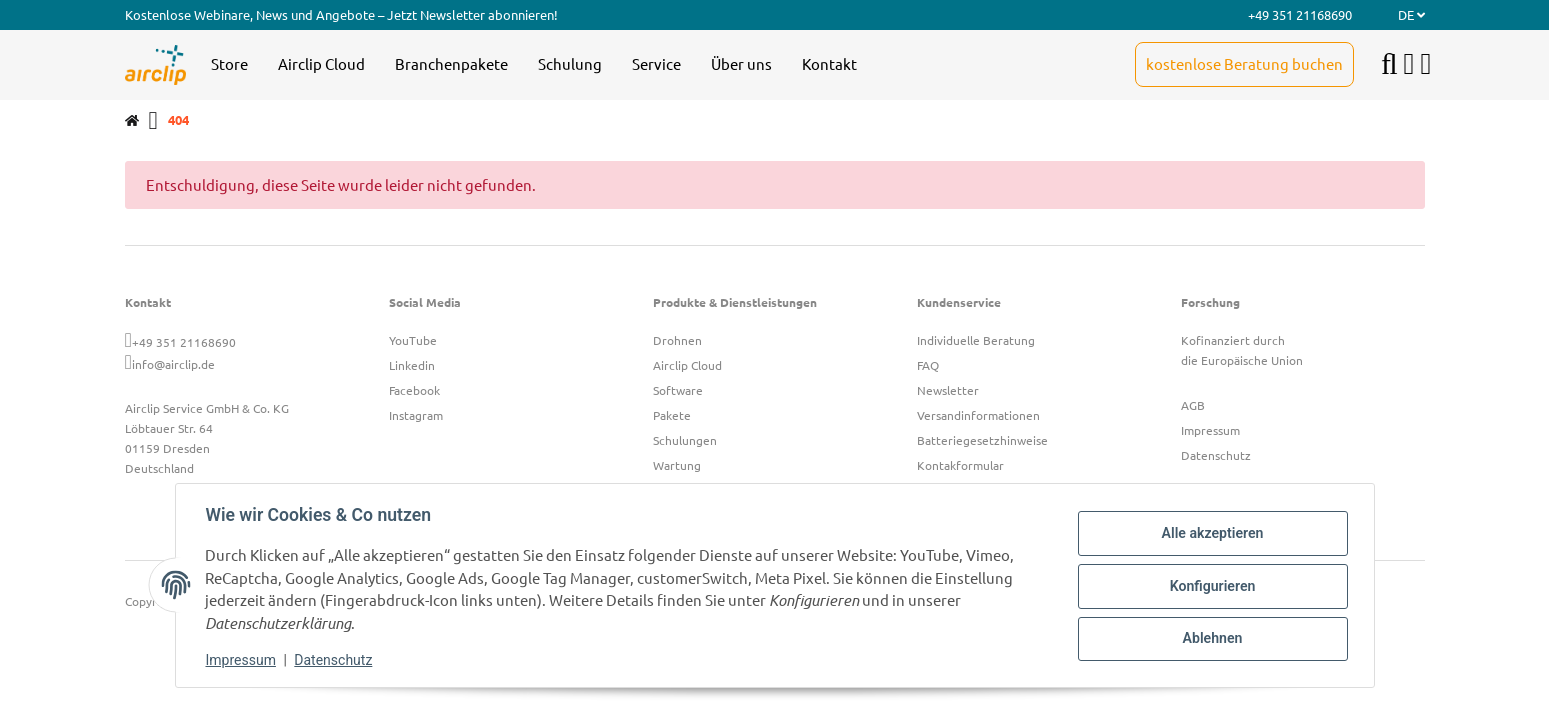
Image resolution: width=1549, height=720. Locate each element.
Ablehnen (1210, 638)
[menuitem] (229, 65)
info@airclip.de (173, 364)
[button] (1409, 64)
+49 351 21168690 (184, 342)
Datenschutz (335, 660)
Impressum (243, 660)
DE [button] (1411, 14)
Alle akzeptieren (1210, 534)
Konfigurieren (1210, 586)
